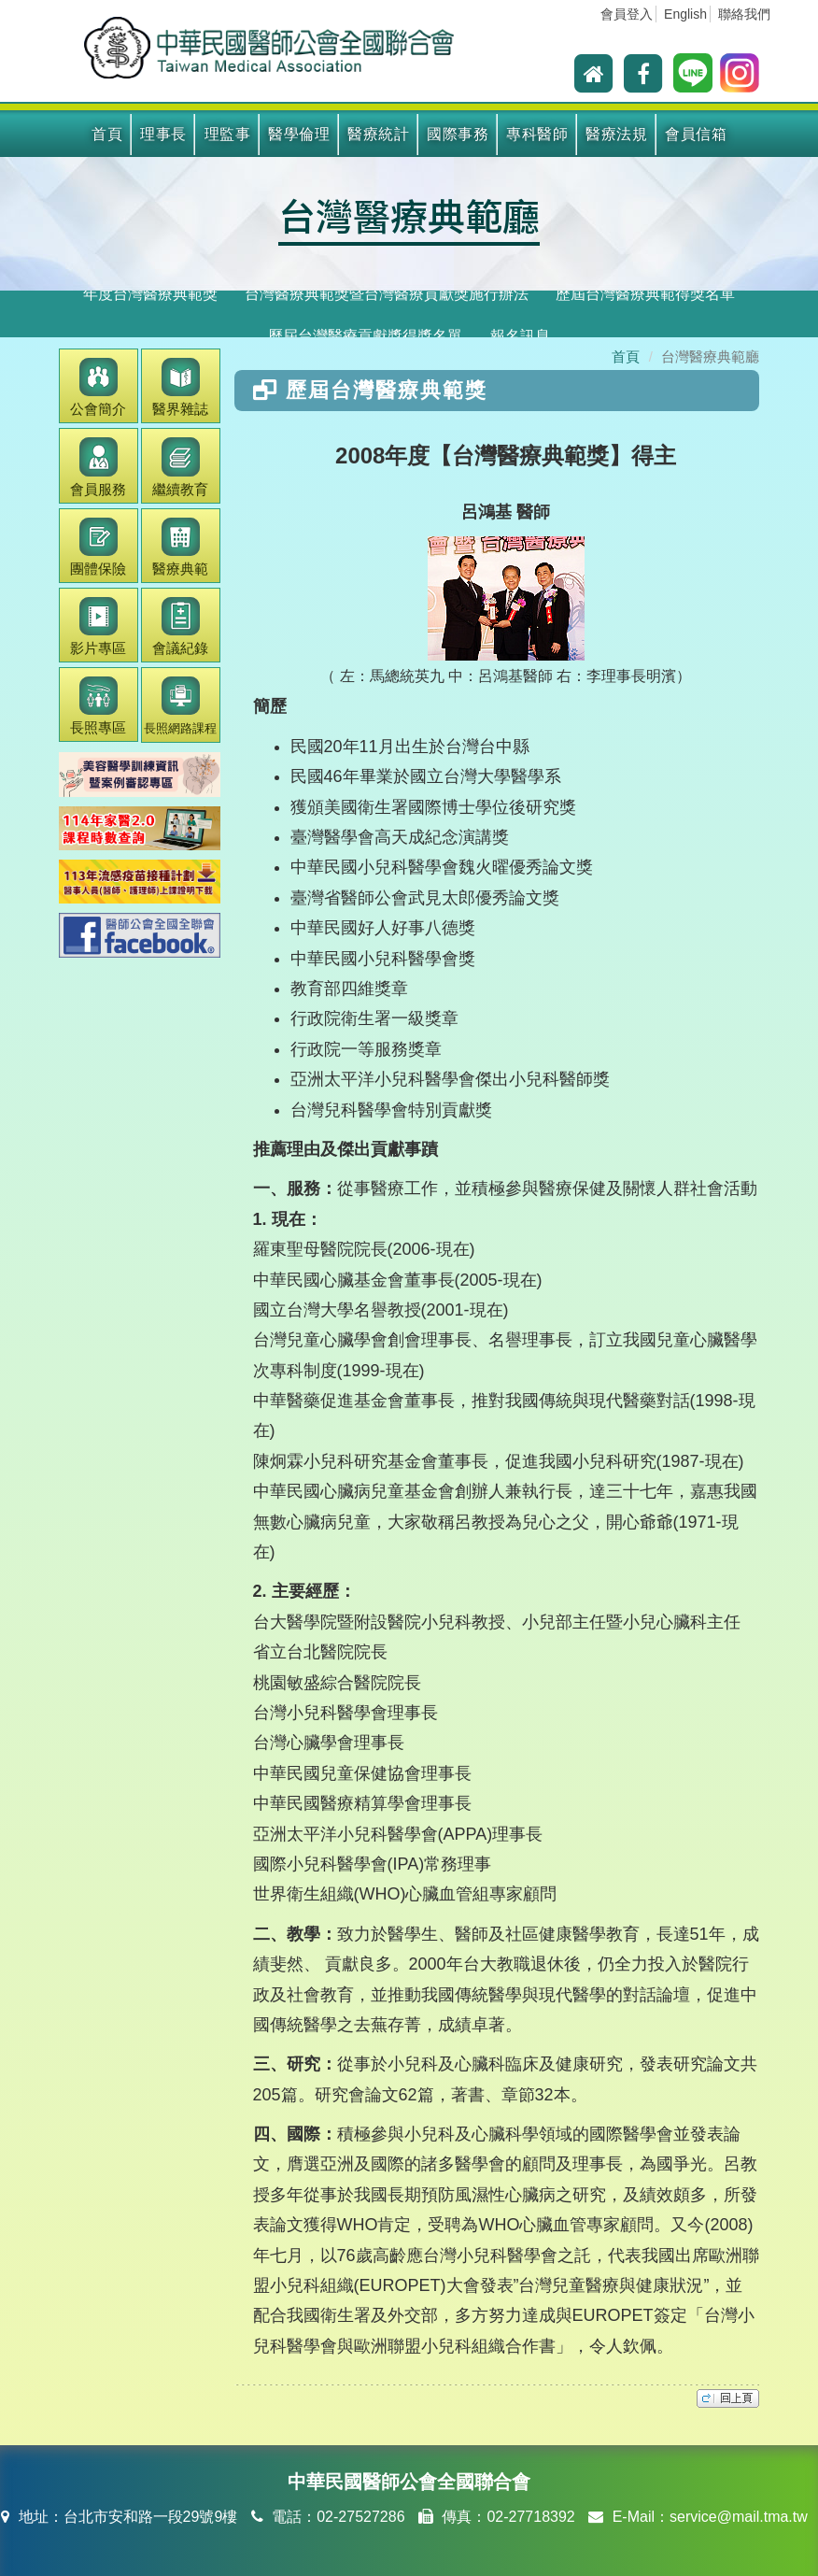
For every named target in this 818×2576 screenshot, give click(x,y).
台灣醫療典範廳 (409, 215)
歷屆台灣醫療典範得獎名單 (645, 294)
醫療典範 (180, 547)
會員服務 (98, 466)
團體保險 (98, 547)
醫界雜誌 (180, 387)
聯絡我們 (744, 14)
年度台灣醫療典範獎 (150, 294)
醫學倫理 (299, 134)
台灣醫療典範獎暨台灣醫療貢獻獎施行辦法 (387, 294)
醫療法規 (616, 134)
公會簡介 (98, 387)
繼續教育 (180, 466)
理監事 (227, 134)
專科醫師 (537, 134)
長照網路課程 (180, 705)
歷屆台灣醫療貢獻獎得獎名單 (365, 336)
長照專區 (98, 705)
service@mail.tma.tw (739, 2517)
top (728, 2398)
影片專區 (98, 626)
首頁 (107, 134)
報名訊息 (520, 336)
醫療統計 (378, 134)
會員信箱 (695, 134)
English (685, 14)
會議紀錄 (180, 626)
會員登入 (626, 14)
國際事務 (457, 134)
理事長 (163, 134)
